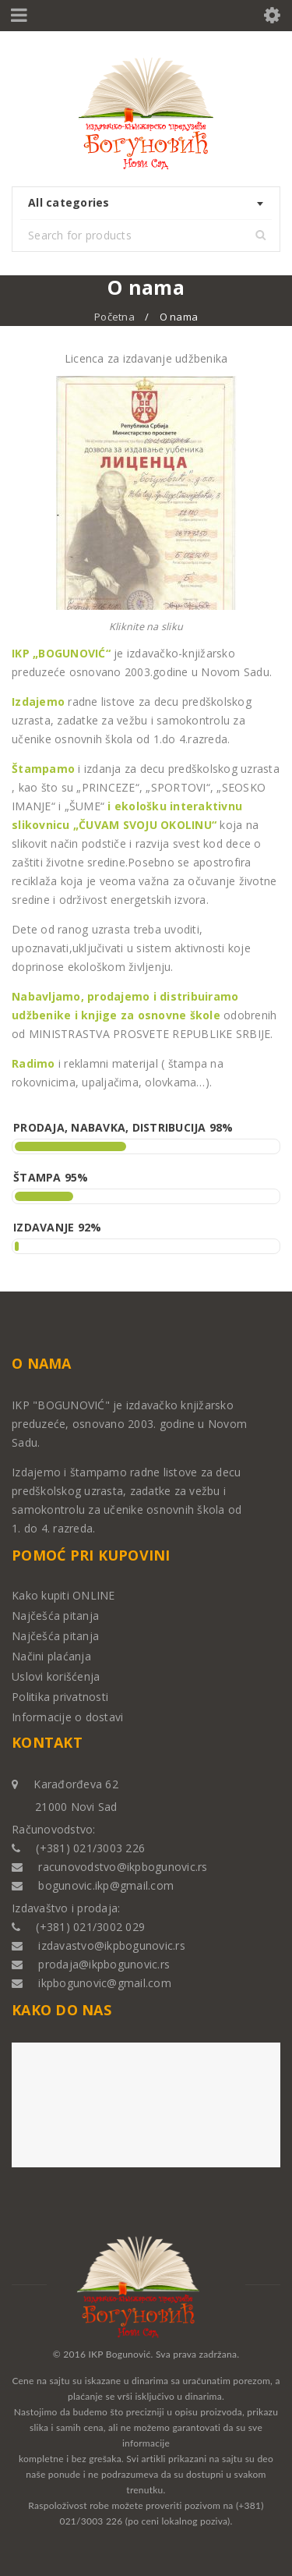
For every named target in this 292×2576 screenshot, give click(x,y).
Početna (114, 317)
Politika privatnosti (60, 1696)
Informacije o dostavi (67, 1717)
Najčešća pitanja (55, 1615)
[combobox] (146, 203)
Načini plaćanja (51, 1656)
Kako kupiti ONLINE (63, 1595)
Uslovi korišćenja (56, 1676)
